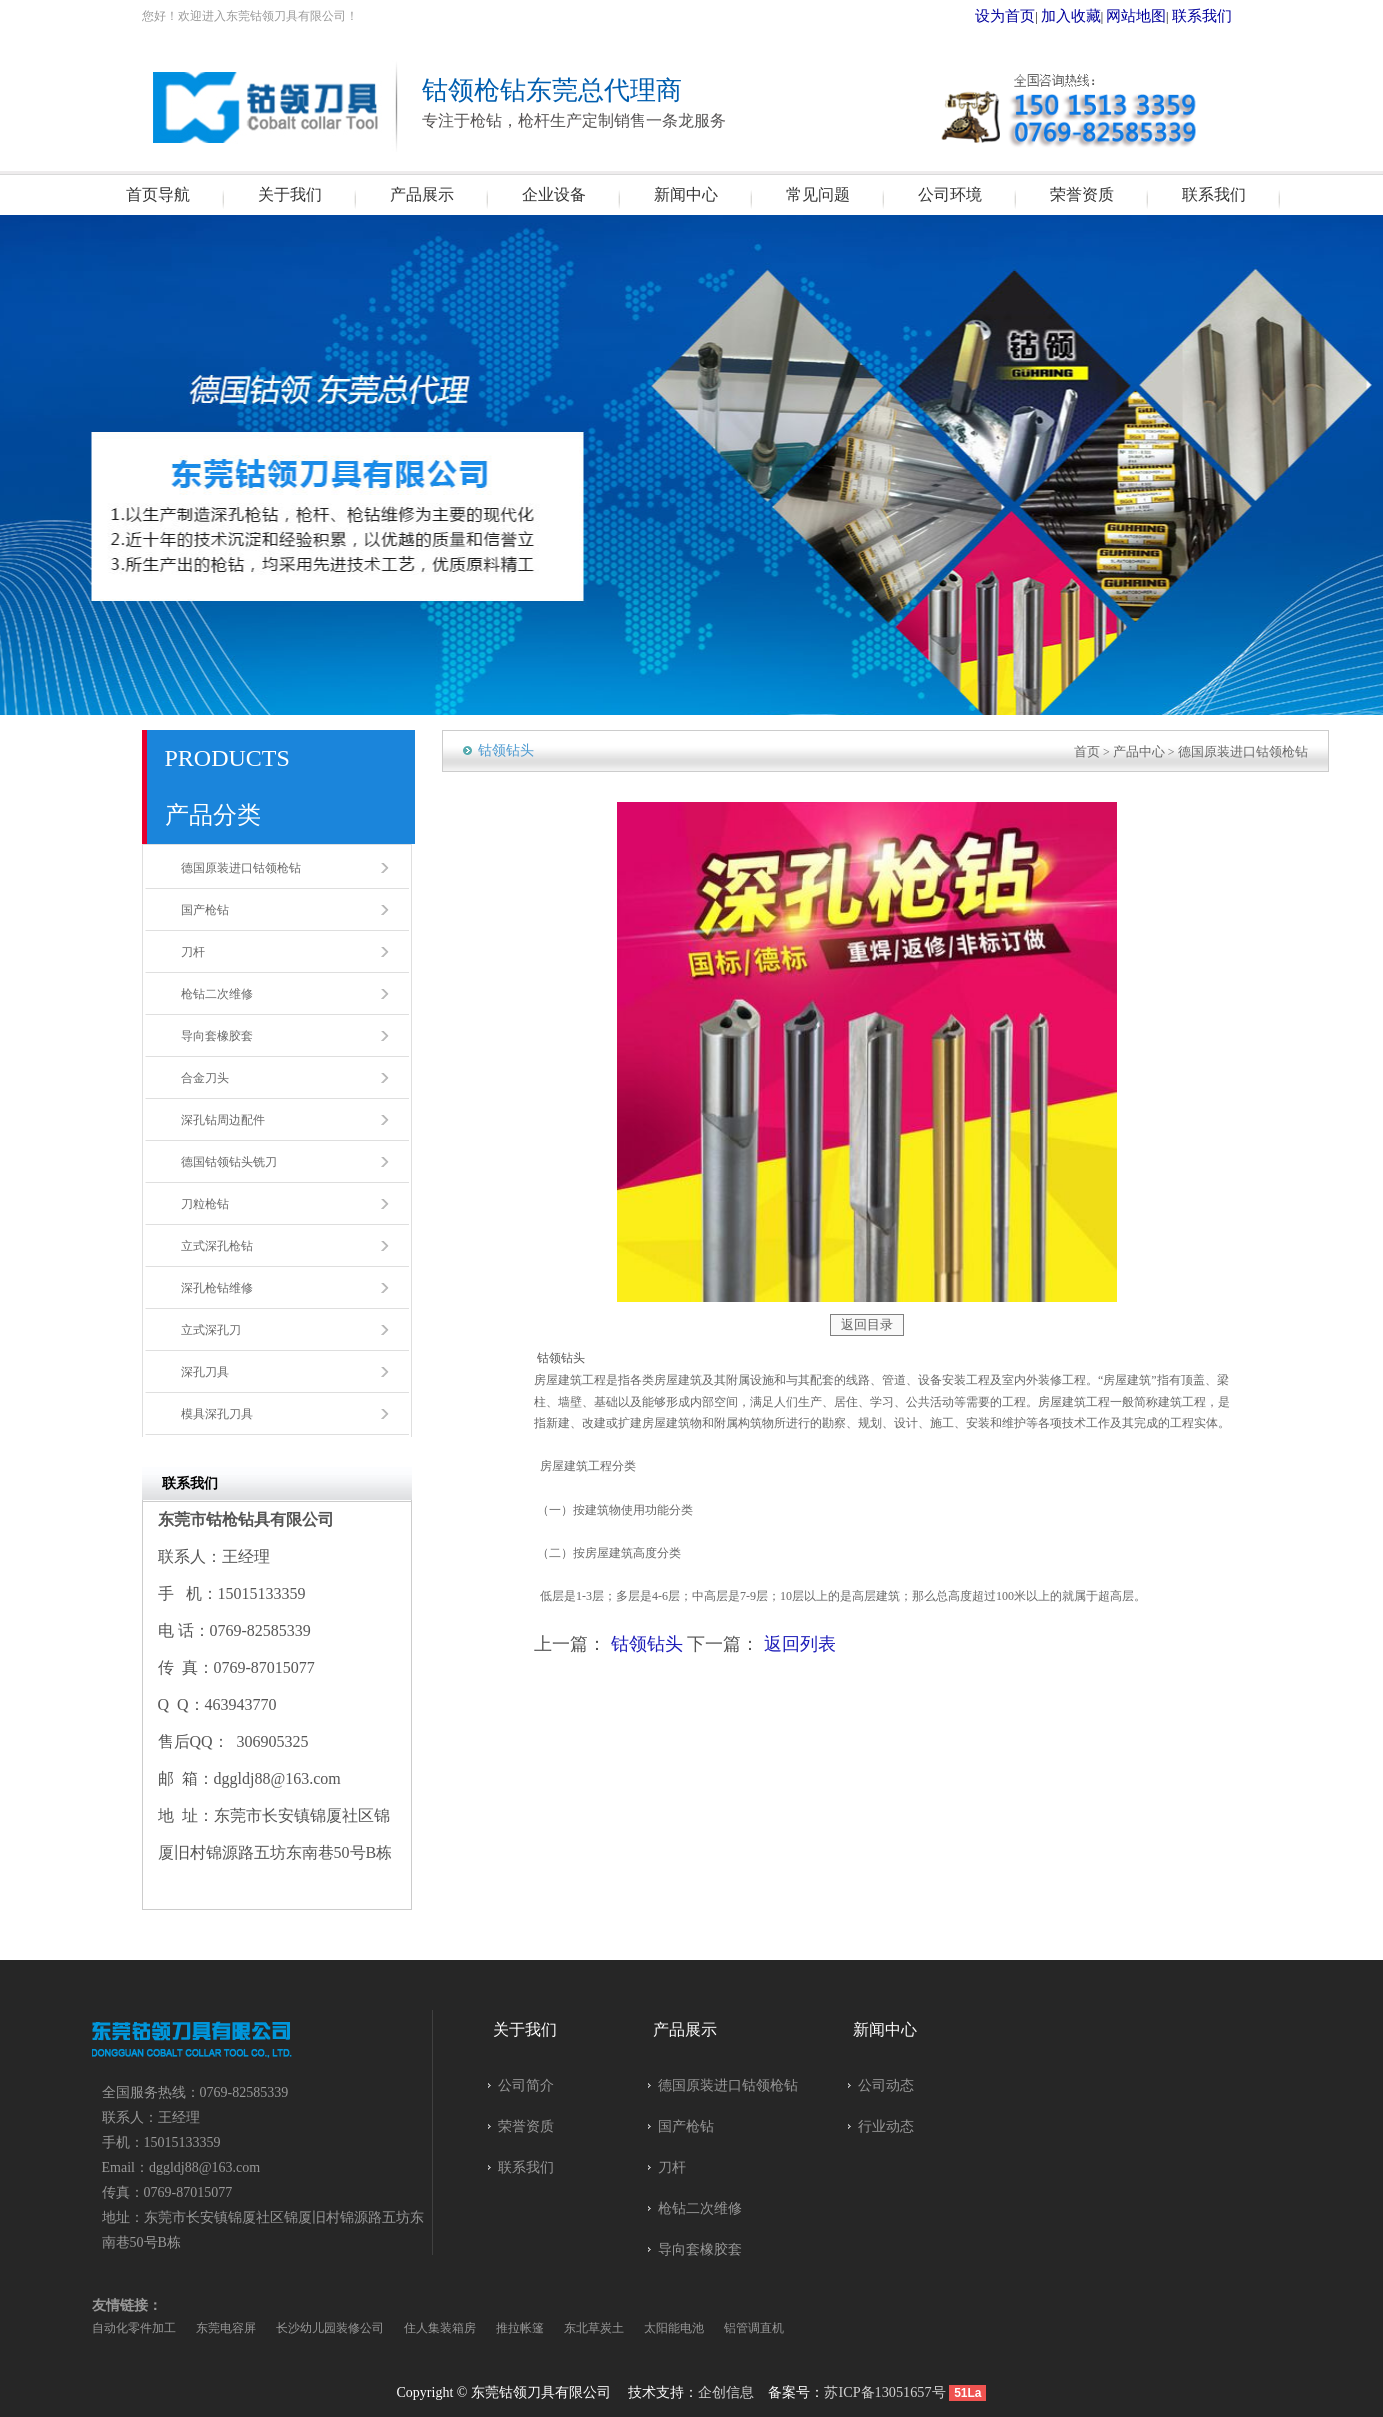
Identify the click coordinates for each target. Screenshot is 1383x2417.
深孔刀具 (205, 1372)
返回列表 (800, 1642)
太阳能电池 (674, 2328)
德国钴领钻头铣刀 (229, 1162)
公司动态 (886, 2085)
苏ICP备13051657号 (885, 2392)
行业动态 (886, 2126)
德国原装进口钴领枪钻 (241, 868)
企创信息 (727, 2392)
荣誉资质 (526, 2126)
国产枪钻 (205, 910)
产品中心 (1151, 751)
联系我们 (1208, 16)
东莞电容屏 (226, 2328)
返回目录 (867, 1324)
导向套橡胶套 (217, 1036)
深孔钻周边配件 (223, 1120)
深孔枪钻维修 (217, 1288)
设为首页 (1047, 16)
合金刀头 (205, 1078)
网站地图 (1154, 16)
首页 (1102, 751)
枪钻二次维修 (217, 994)
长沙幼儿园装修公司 (330, 2328)
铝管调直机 (754, 2328)
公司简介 (526, 2085)
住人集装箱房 (440, 2328)
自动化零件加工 (134, 2328)
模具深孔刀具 (217, 1414)
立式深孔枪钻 (217, 1246)
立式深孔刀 (211, 1330)
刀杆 (193, 952)
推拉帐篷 (520, 2328)
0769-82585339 (244, 2092)
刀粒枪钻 (205, 1204)
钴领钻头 (647, 1642)
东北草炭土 (594, 2328)
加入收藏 (1101, 16)
